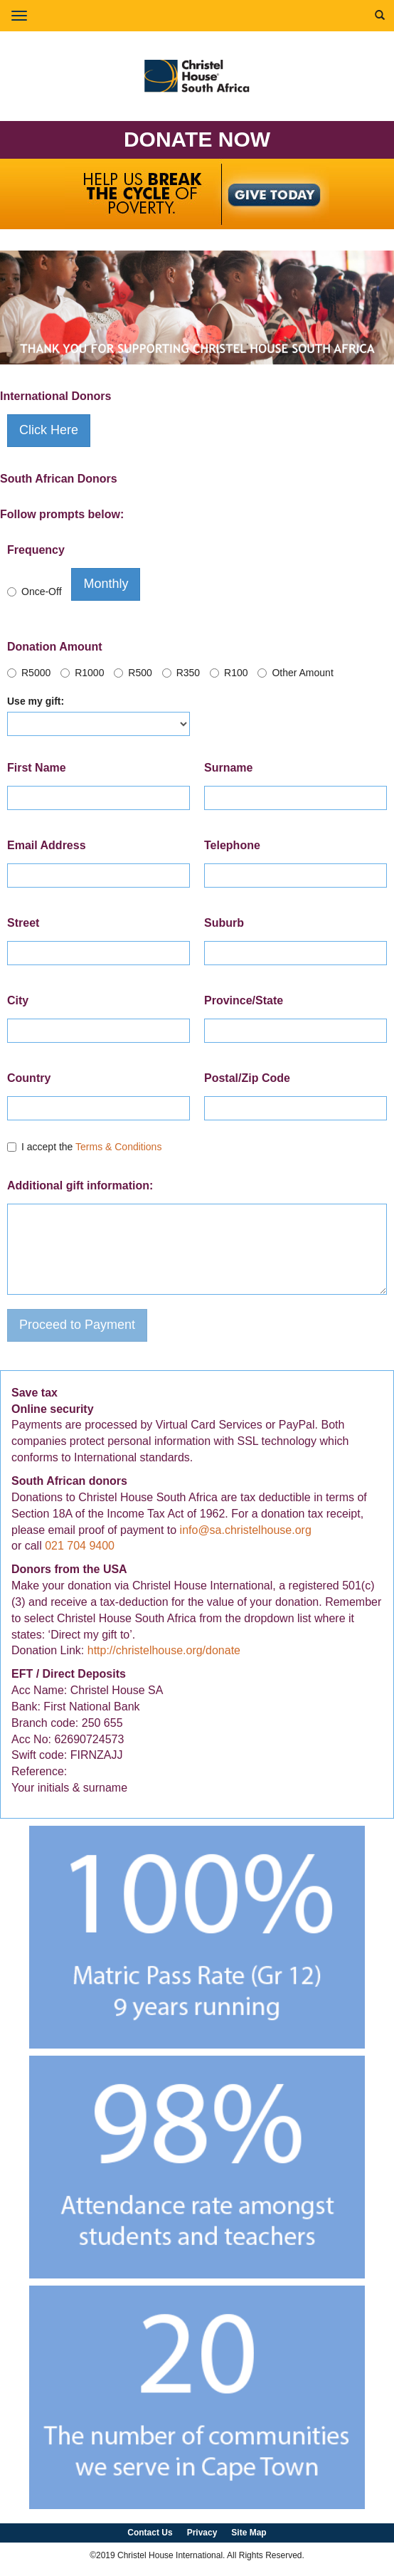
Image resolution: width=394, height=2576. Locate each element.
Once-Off (34, 591)
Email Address (46, 845)
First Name (36, 768)
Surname (228, 768)
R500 (132, 672)
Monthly (105, 584)
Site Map (248, 2533)
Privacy (202, 2533)
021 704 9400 (80, 1546)
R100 (228, 672)
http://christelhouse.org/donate (163, 1650)
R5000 (28, 672)
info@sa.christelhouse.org (246, 1530)
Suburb (224, 923)
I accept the (84, 1146)
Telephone (232, 845)
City (17, 1000)
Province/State (243, 1000)
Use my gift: (35, 701)
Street (23, 923)
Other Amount (295, 672)
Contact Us (149, 2533)
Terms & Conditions (118, 1146)
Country (28, 1078)
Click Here (48, 430)
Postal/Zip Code (247, 1078)
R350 (181, 672)
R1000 (82, 672)
